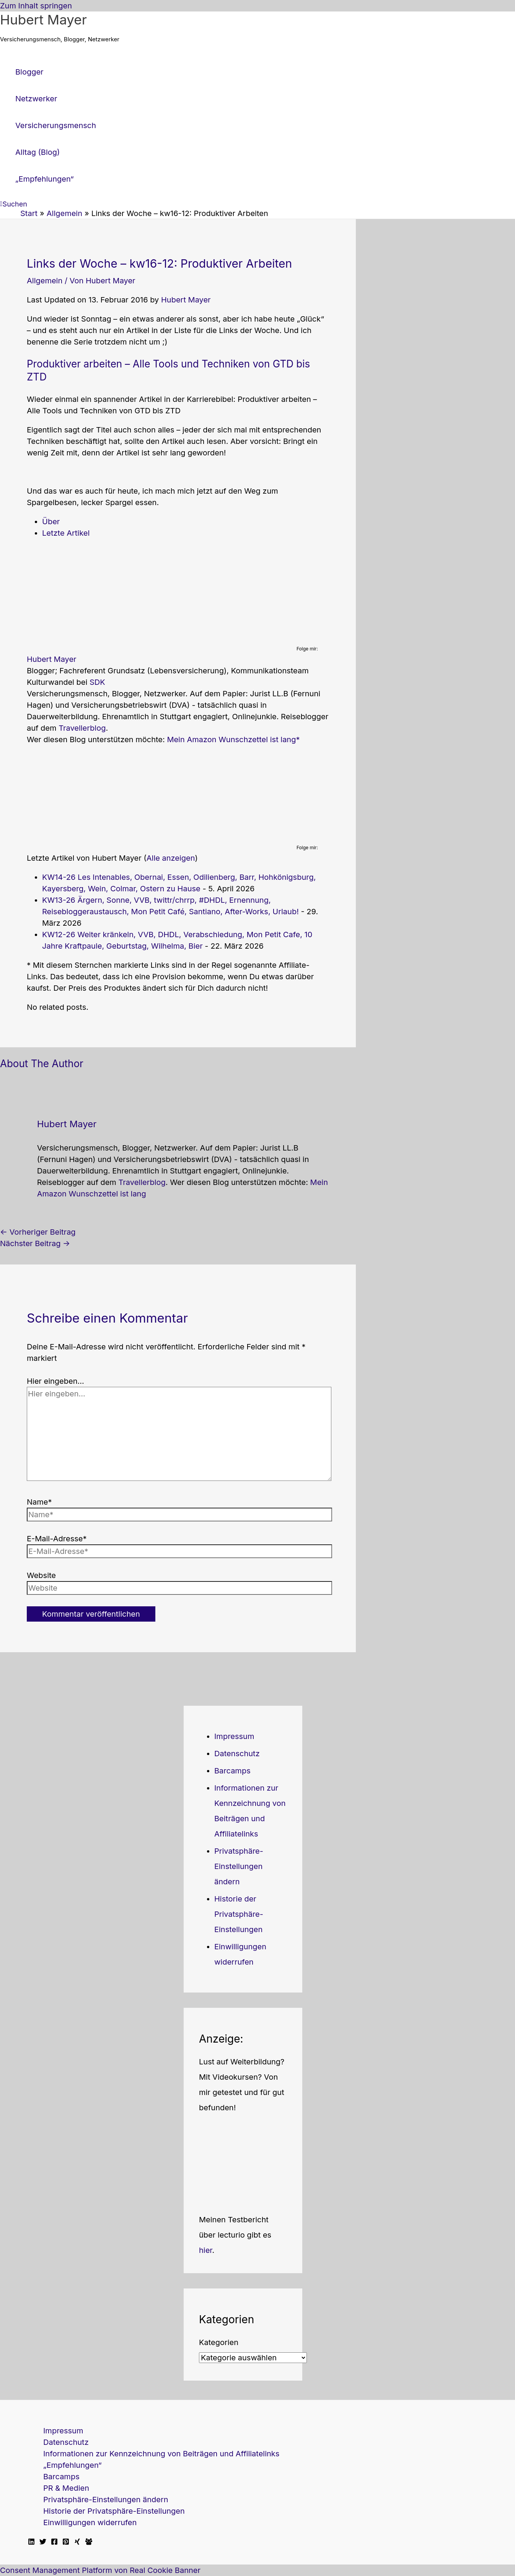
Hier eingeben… (55, 1381)
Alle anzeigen (171, 858)
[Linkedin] (31, 2542)
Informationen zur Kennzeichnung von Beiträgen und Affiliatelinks (161, 2453)
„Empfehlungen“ (72, 2465)
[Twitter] (42, 2542)
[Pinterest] (65, 2542)
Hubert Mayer (43, 19)
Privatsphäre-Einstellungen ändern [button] (238, 1866)
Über (51, 521)
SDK (97, 682)
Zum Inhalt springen (36, 5)
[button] (13, 204)
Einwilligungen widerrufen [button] (90, 2522)
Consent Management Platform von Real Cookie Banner (100, 2570)
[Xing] (77, 2542)
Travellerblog (82, 728)
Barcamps (232, 1770)
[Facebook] (54, 2542)
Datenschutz (237, 1753)
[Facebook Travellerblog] (88, 2542)
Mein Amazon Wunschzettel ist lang (231, 739)
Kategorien (218, 2342)
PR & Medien (66, 2488)
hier (205, 2250)
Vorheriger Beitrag (38, 1232)
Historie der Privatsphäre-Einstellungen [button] (238, 1914)
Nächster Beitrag (35, 1243)
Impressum (234, 1736)
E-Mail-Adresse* (56, 1538)
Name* (39, 1502)
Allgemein (44, 280)
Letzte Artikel (66, 533)
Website (41, 1575)
